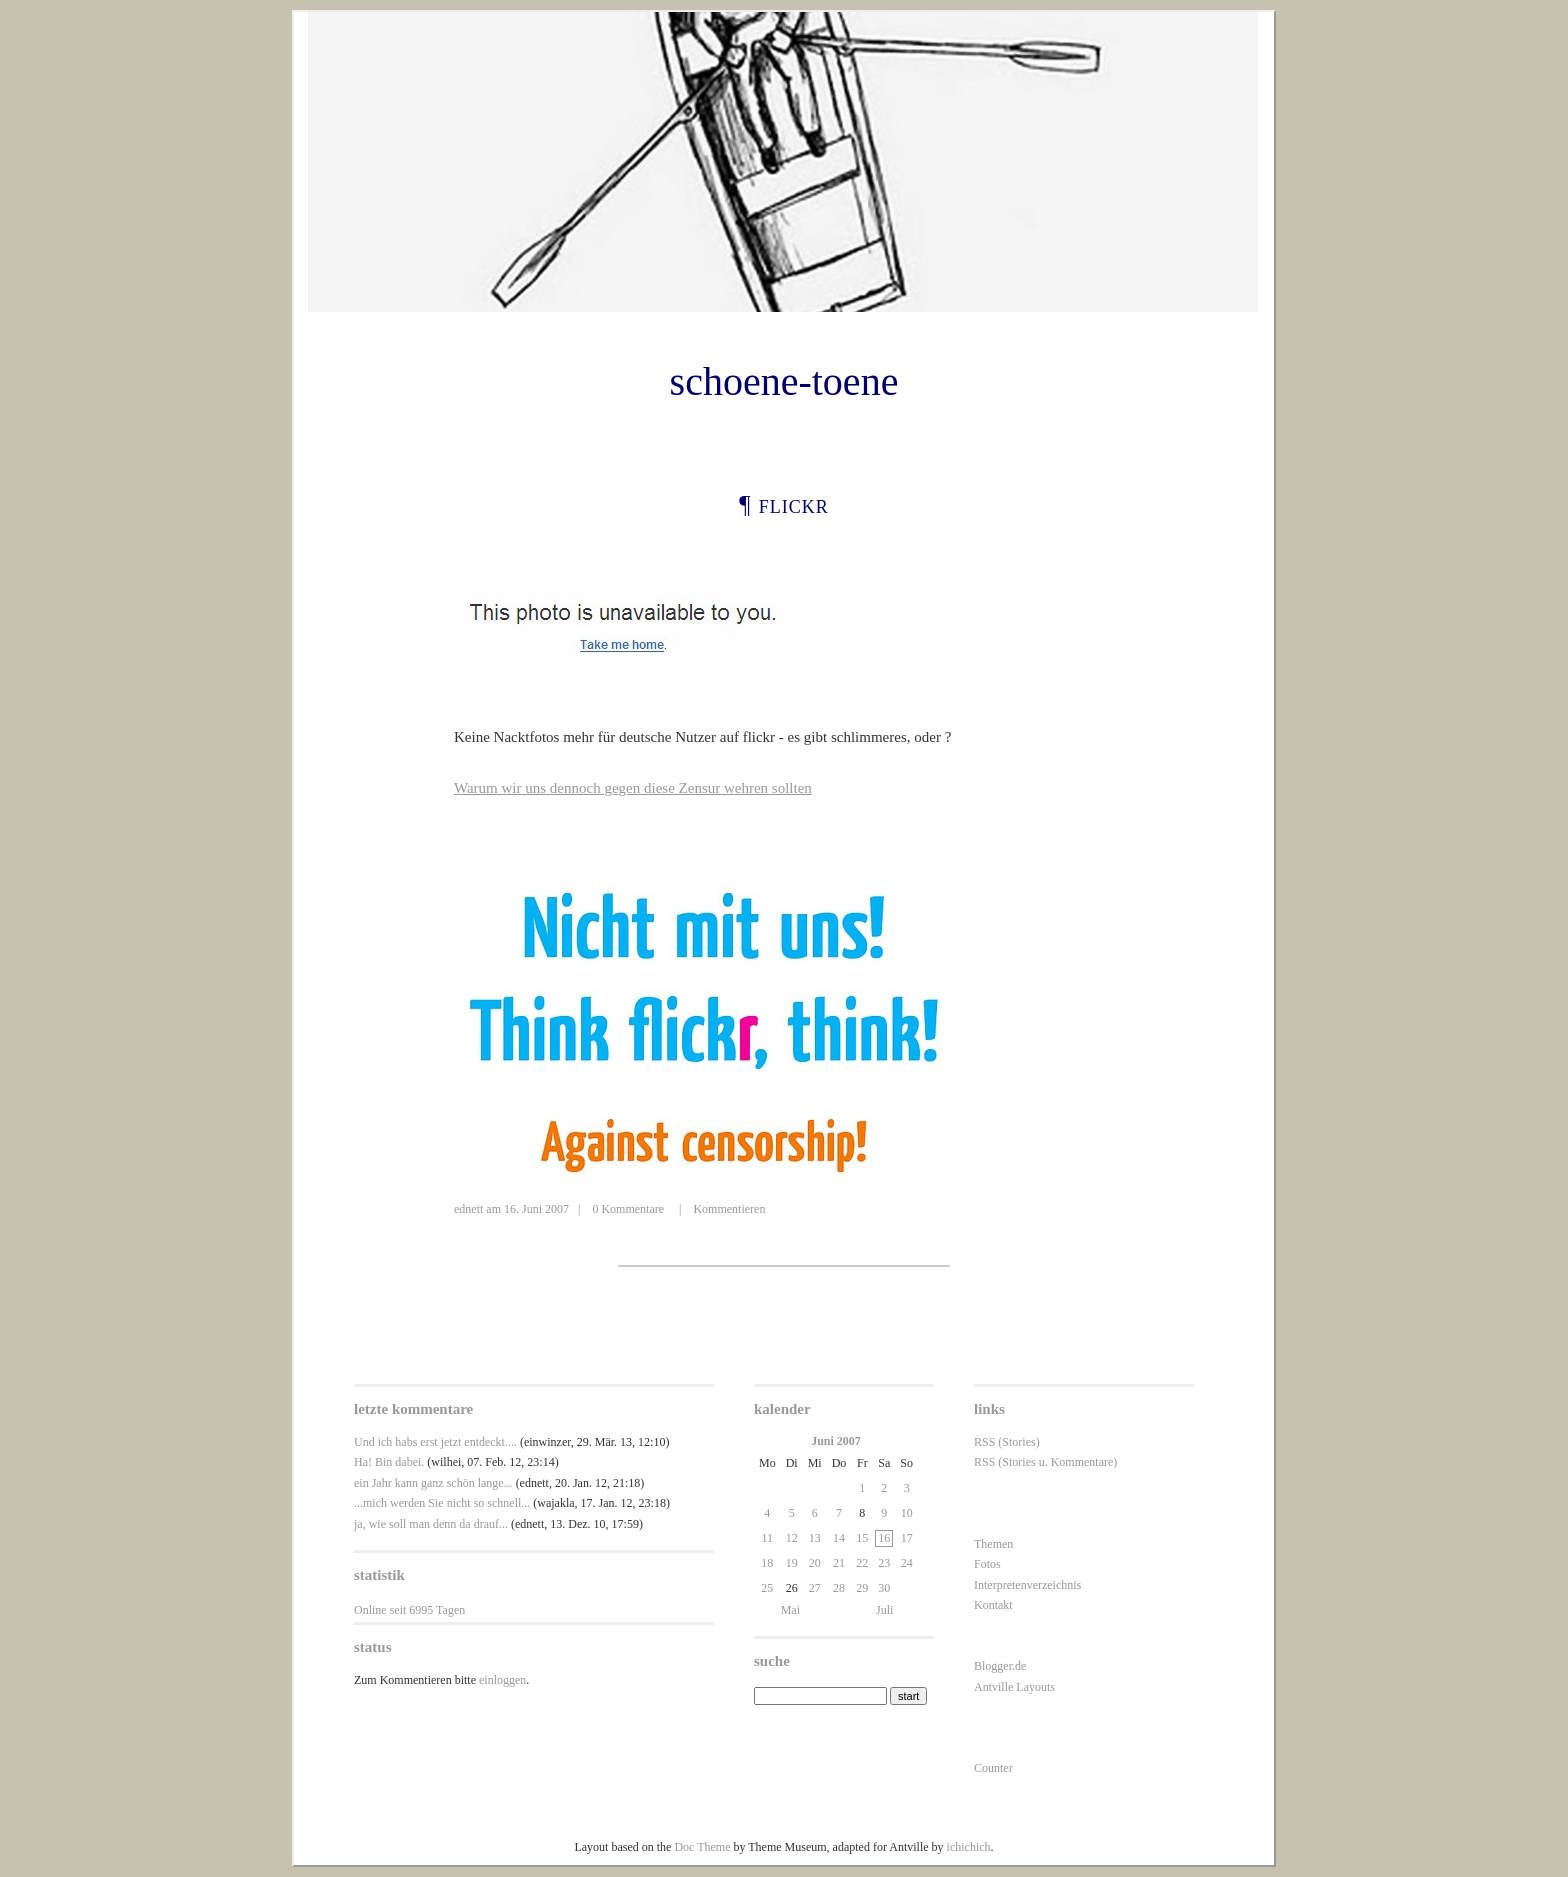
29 (862, 1588)
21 (839, 1563)
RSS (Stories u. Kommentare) (1045, 1462)
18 (767, 1563)
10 (907, 1513)
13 (815, 1538)
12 (792, 1538)
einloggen (502, 1680)
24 (907, 1563)
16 (884, 1538)
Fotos (987, 1564)
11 (768, 1538)
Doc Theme (702, 1847)
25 (767, 1588)
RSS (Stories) (1007, 1442)
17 (907, 1538)
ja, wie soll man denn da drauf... (431, 1524)
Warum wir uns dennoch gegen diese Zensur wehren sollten (633, 788)
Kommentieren (729, 1209)
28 (839, 1588)
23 (884, 1563)
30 (884, 1588)
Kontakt (993, 1605)
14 (839, 1538)
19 (792, 1563)
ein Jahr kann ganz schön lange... (433, 1483)
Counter (993, 1768)
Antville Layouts (1014, 1687)
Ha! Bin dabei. (389, 1462)
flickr (794, 504)
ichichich (969, 1847)
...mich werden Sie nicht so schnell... (442, 1503)
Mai (790, 1610)
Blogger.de (1000, 1666)
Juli (884, 1610)
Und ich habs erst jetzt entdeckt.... (435, 1442)
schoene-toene (784, 381)
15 (862, 1538)
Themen (993, 1544)
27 (815, 1588)
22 (862, 1563)
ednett (468, 1209)
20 (815, 1563)
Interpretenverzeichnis (1027, 1585)
